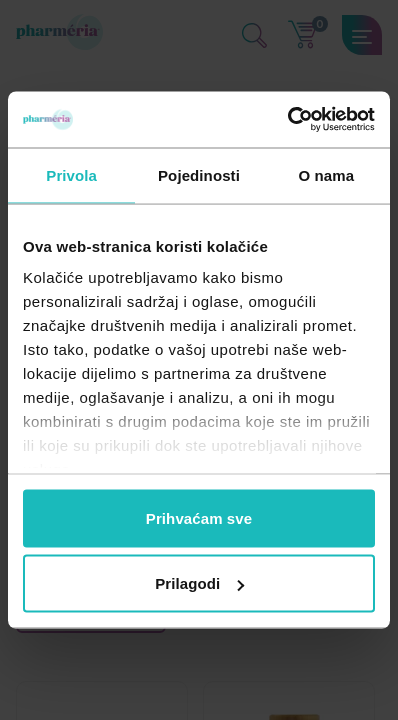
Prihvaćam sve (199, 517)
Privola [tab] (71, 174)
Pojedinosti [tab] (199, 174)
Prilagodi (199, 583)
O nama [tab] (327, 174)
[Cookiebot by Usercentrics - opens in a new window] (287, 120)
